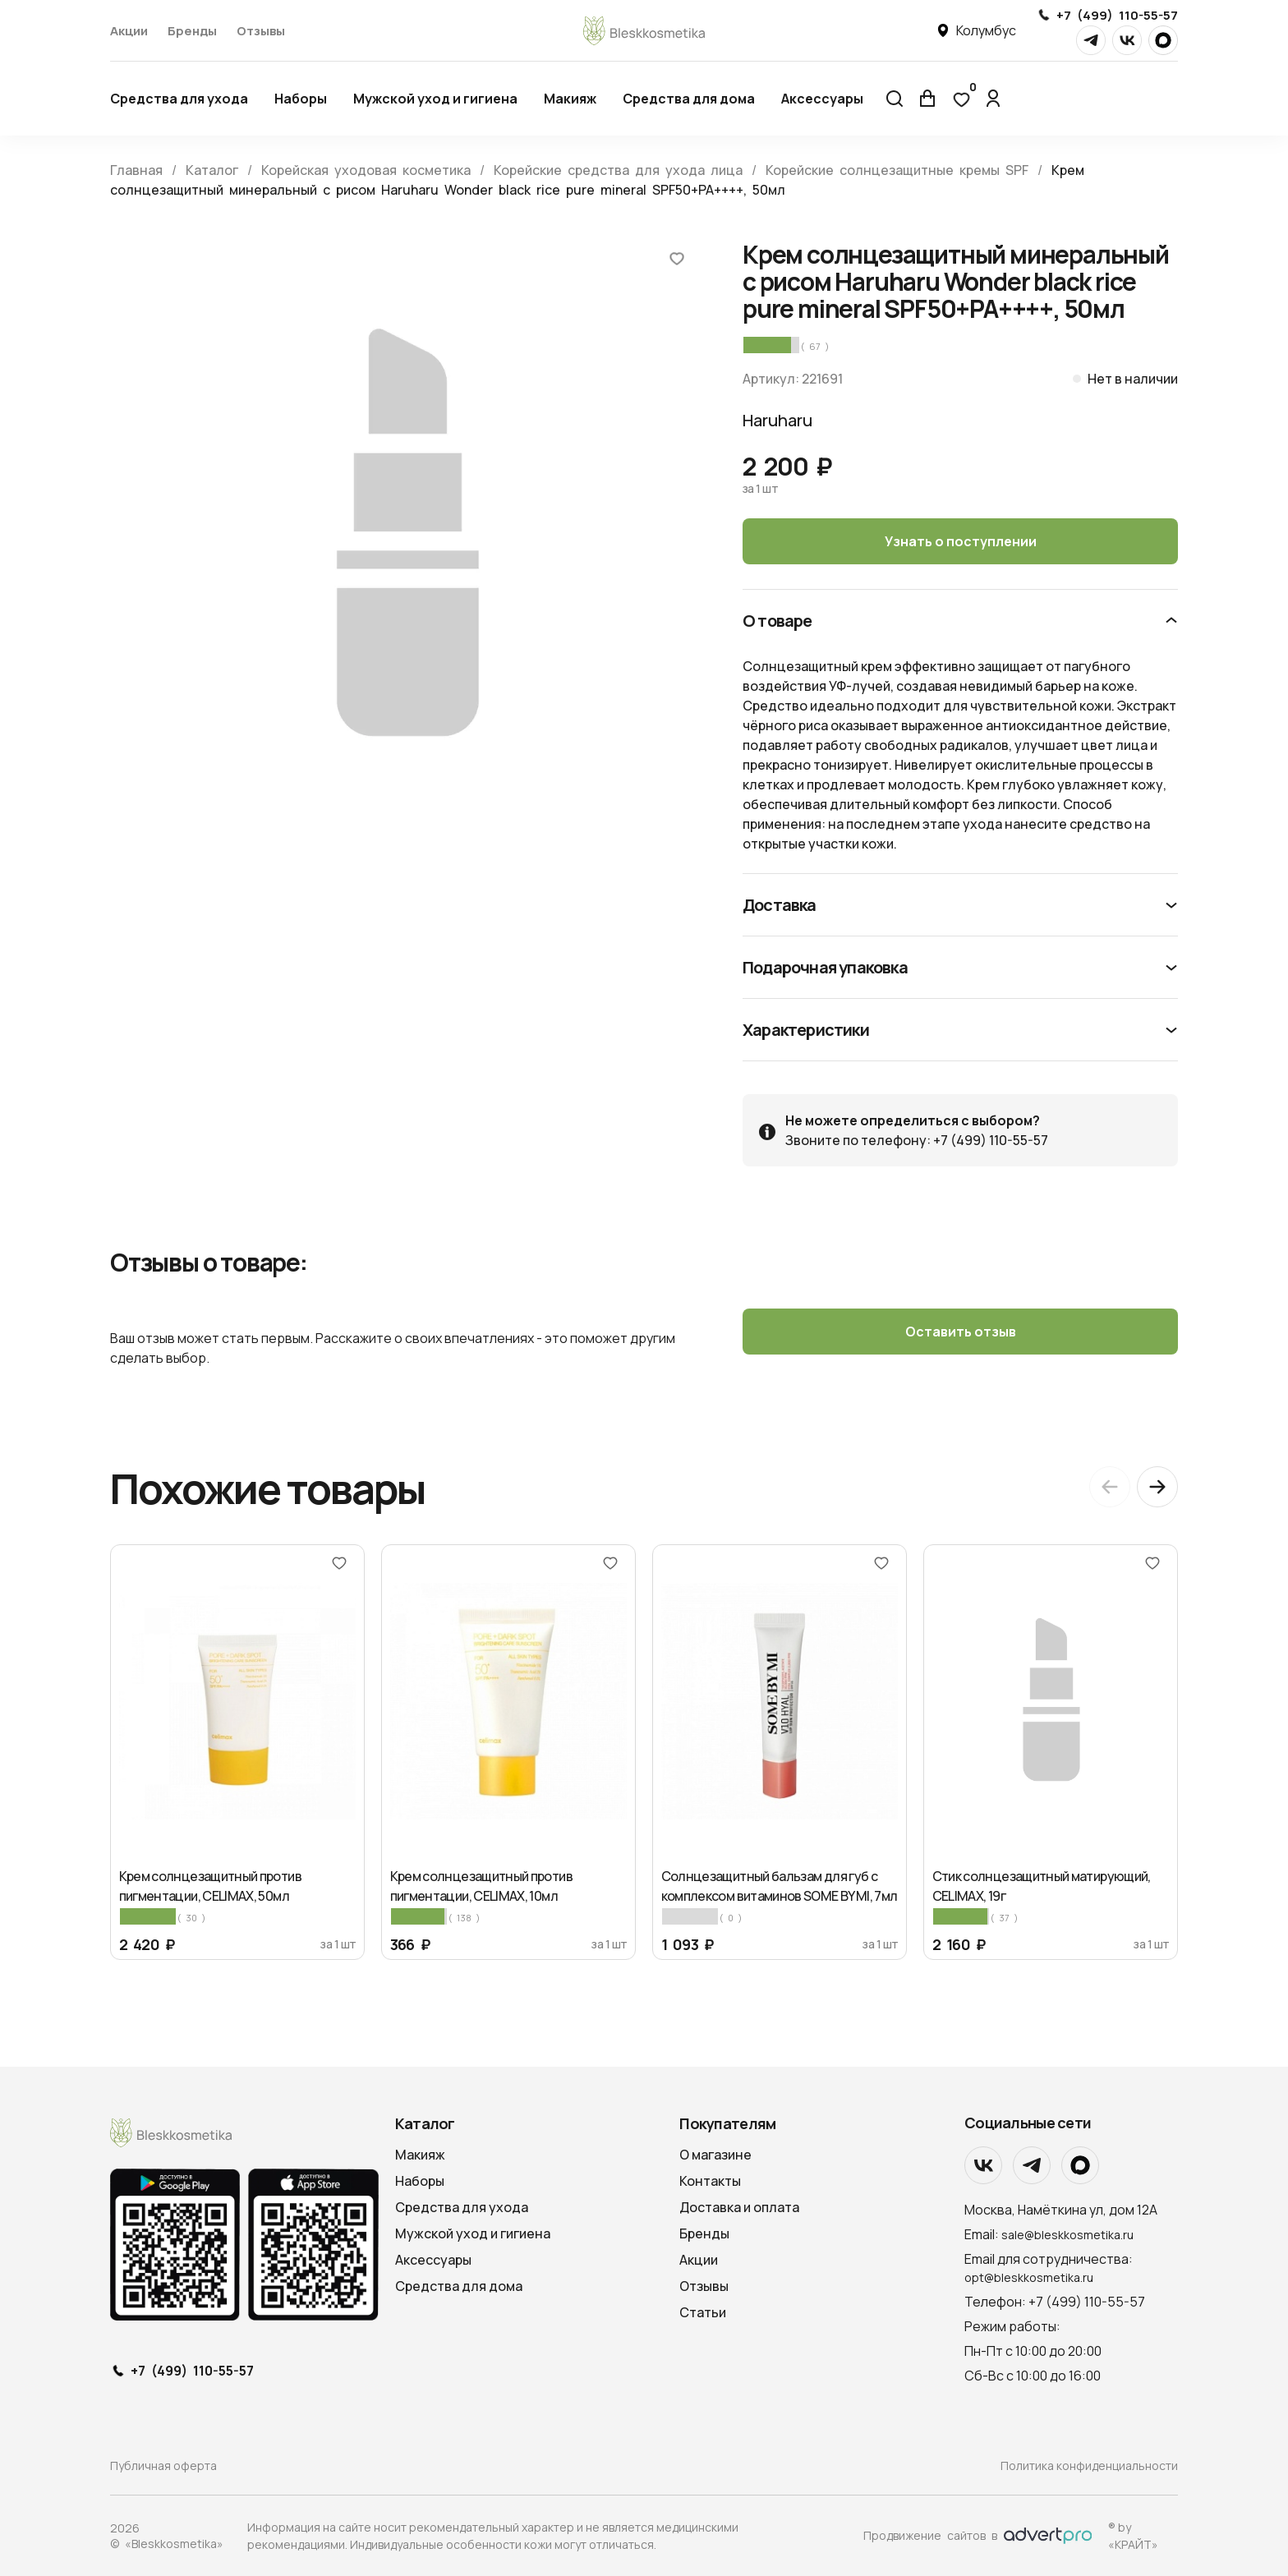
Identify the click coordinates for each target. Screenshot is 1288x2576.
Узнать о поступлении (961, 541)
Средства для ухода (179, 99)
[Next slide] (1157, 1486)
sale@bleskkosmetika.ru (1067, 2234)
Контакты (710, 2181)
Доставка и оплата (739, 2207)
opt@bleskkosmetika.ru (1028, 2277)
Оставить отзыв (960, 1331)
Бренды (192, 30)
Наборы (300, 99)
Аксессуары (822, 99)
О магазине (715, 2155)
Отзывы (261, 30)
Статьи (702, 2312)
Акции (129, 30)
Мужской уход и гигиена (435, 99)
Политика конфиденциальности (1089, 2465)
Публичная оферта (163, 2465)
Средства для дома (689, 99)
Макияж (570, 99)
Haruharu (777, 420)
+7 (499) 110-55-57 (1117, 15)
